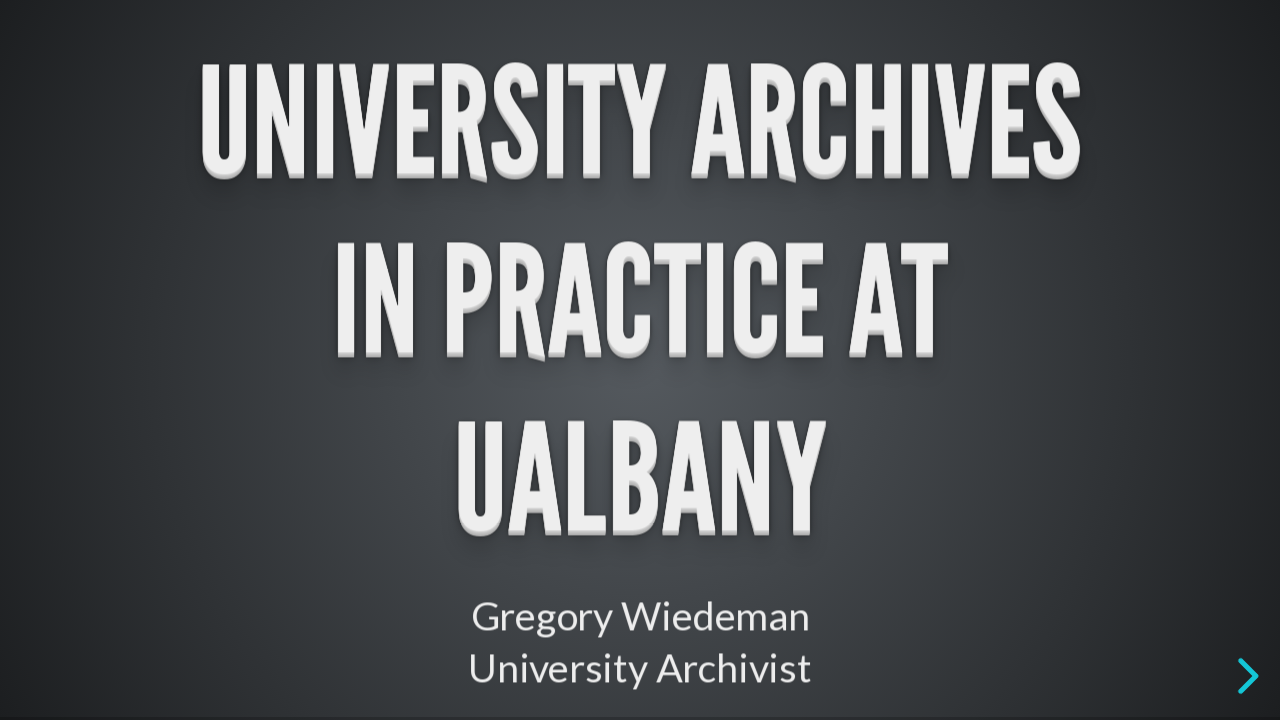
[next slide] (1245, 676)
